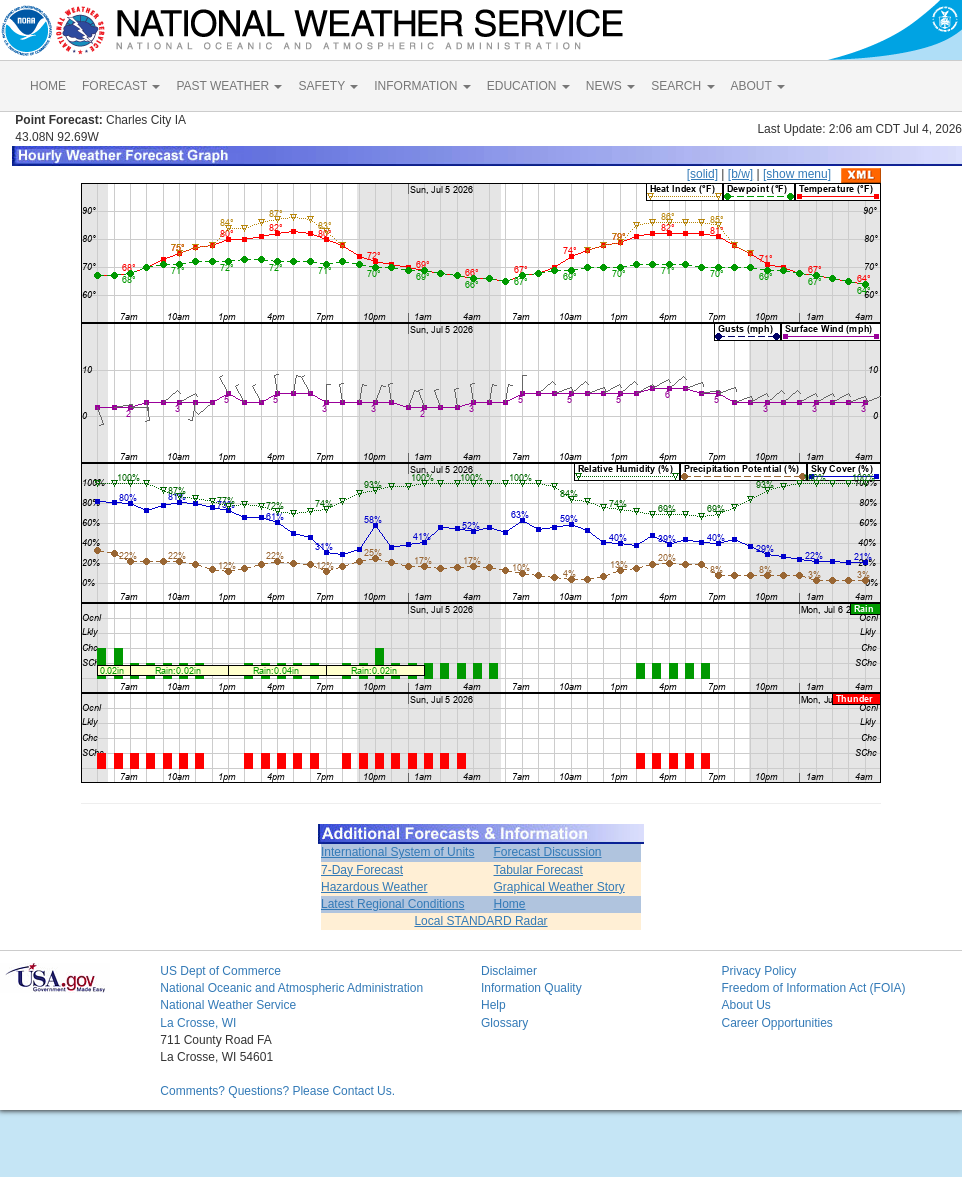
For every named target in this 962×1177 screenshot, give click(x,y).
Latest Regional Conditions (392, 904)
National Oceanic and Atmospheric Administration (291, 988)
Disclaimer (509, 971)
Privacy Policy (758, 971)
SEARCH (682, 86)
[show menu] (797, 174)
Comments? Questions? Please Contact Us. (277, 1091)
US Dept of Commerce (220, 971)
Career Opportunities (776, 1023)
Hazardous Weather (374, 887)
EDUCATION (528, 86)
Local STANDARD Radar (480, 921)
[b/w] (740, 174)
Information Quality (531, 988)
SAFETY (328, 86)
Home (510, 904)
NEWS (610, 86)
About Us (745, 1005)
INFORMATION (422, 86)
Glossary (504, 1023)
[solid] (702, 174)
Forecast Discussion (548, 852)
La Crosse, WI (198, 1023)
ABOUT (758, 86)
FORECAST (121, 86)
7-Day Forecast (362, 870)
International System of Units (397, 852)
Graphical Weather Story (559, 887)
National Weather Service (228, 1005)
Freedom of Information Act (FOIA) (813, 988)
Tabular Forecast (538, 870)
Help (493, 1005)
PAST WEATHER (229, 86)
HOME (48, 86)
